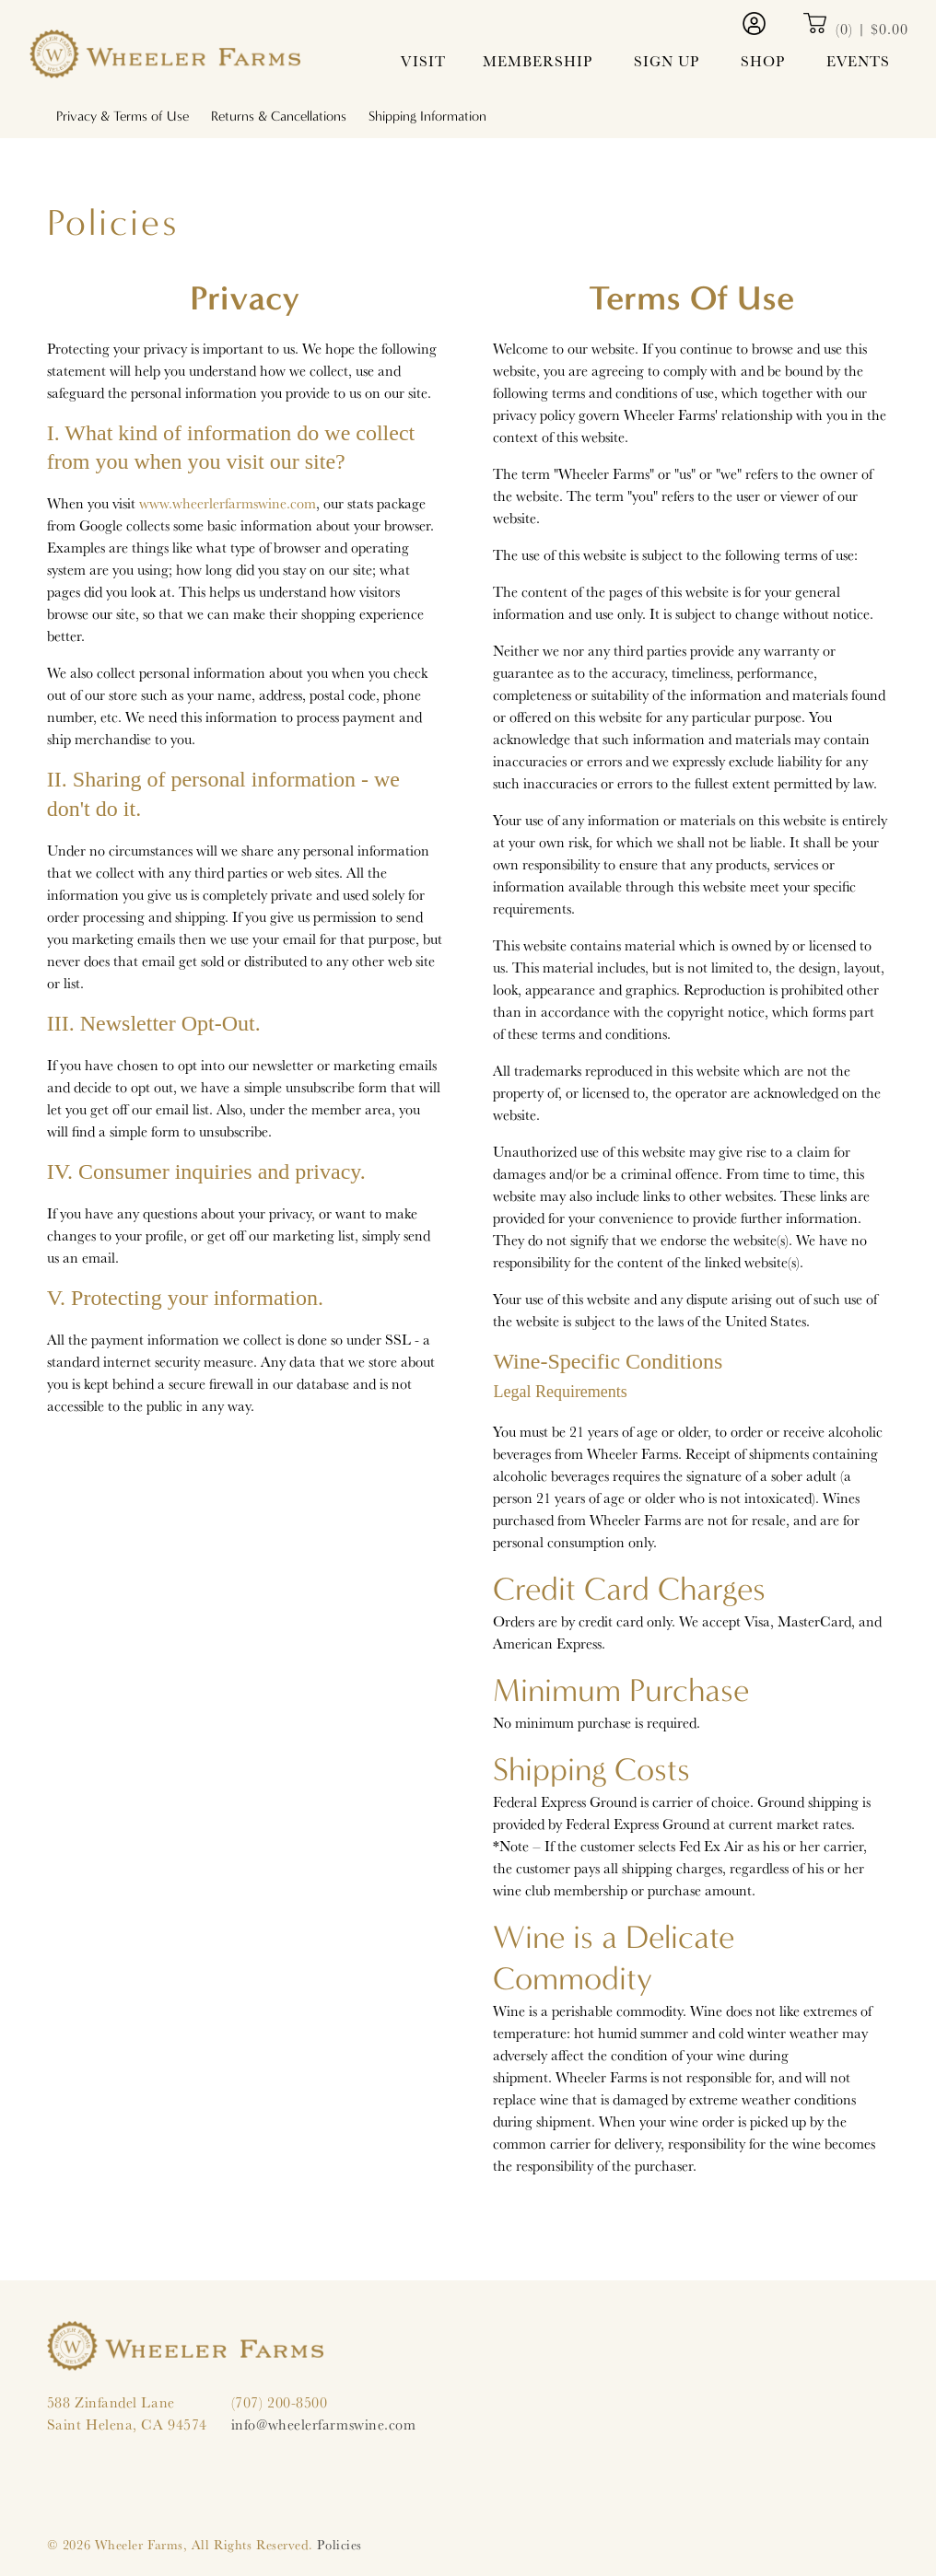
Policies (339, 2544)
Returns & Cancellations (278, 116)
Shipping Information (427, 116)
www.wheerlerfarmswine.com (227, 503)
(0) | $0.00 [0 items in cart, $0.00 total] (855, 29)
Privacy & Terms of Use (122, 116)
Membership (537, 61)
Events (858, 61)
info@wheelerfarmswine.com (323, 2425)
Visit (423, 61)
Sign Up (666, 61)
